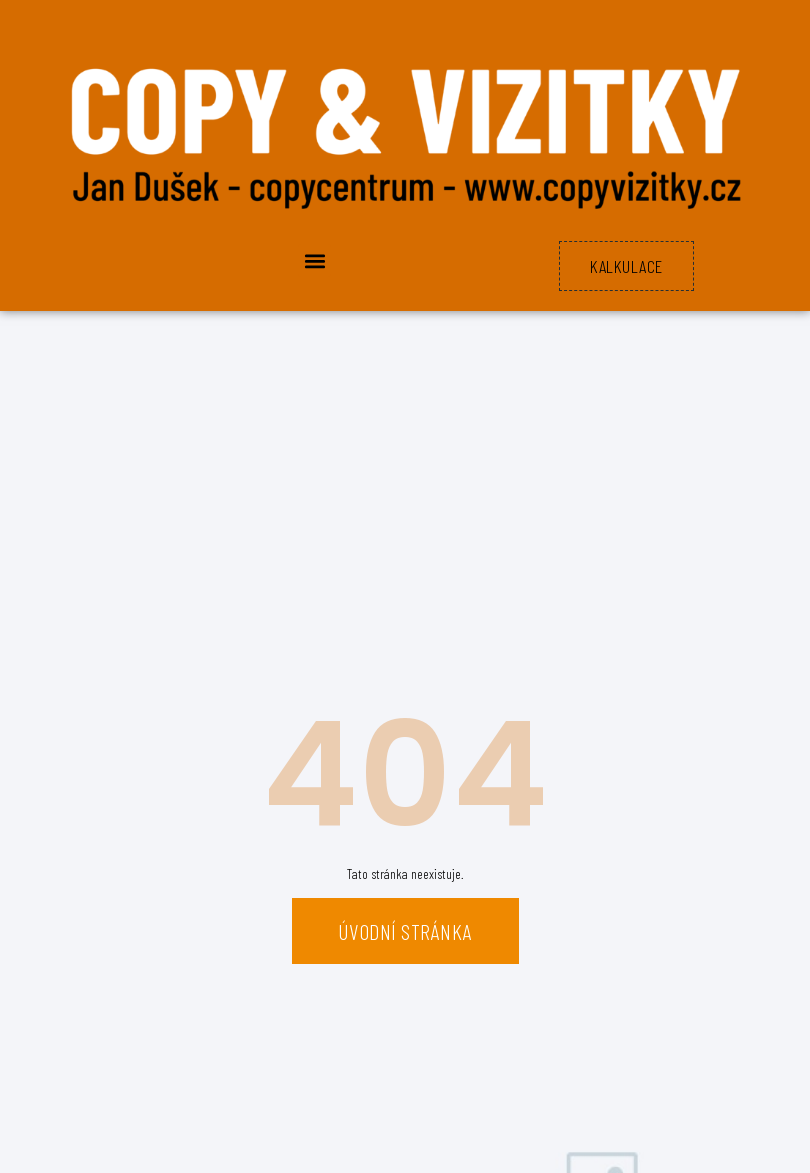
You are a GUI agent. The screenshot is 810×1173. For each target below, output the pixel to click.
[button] (314, 260)
